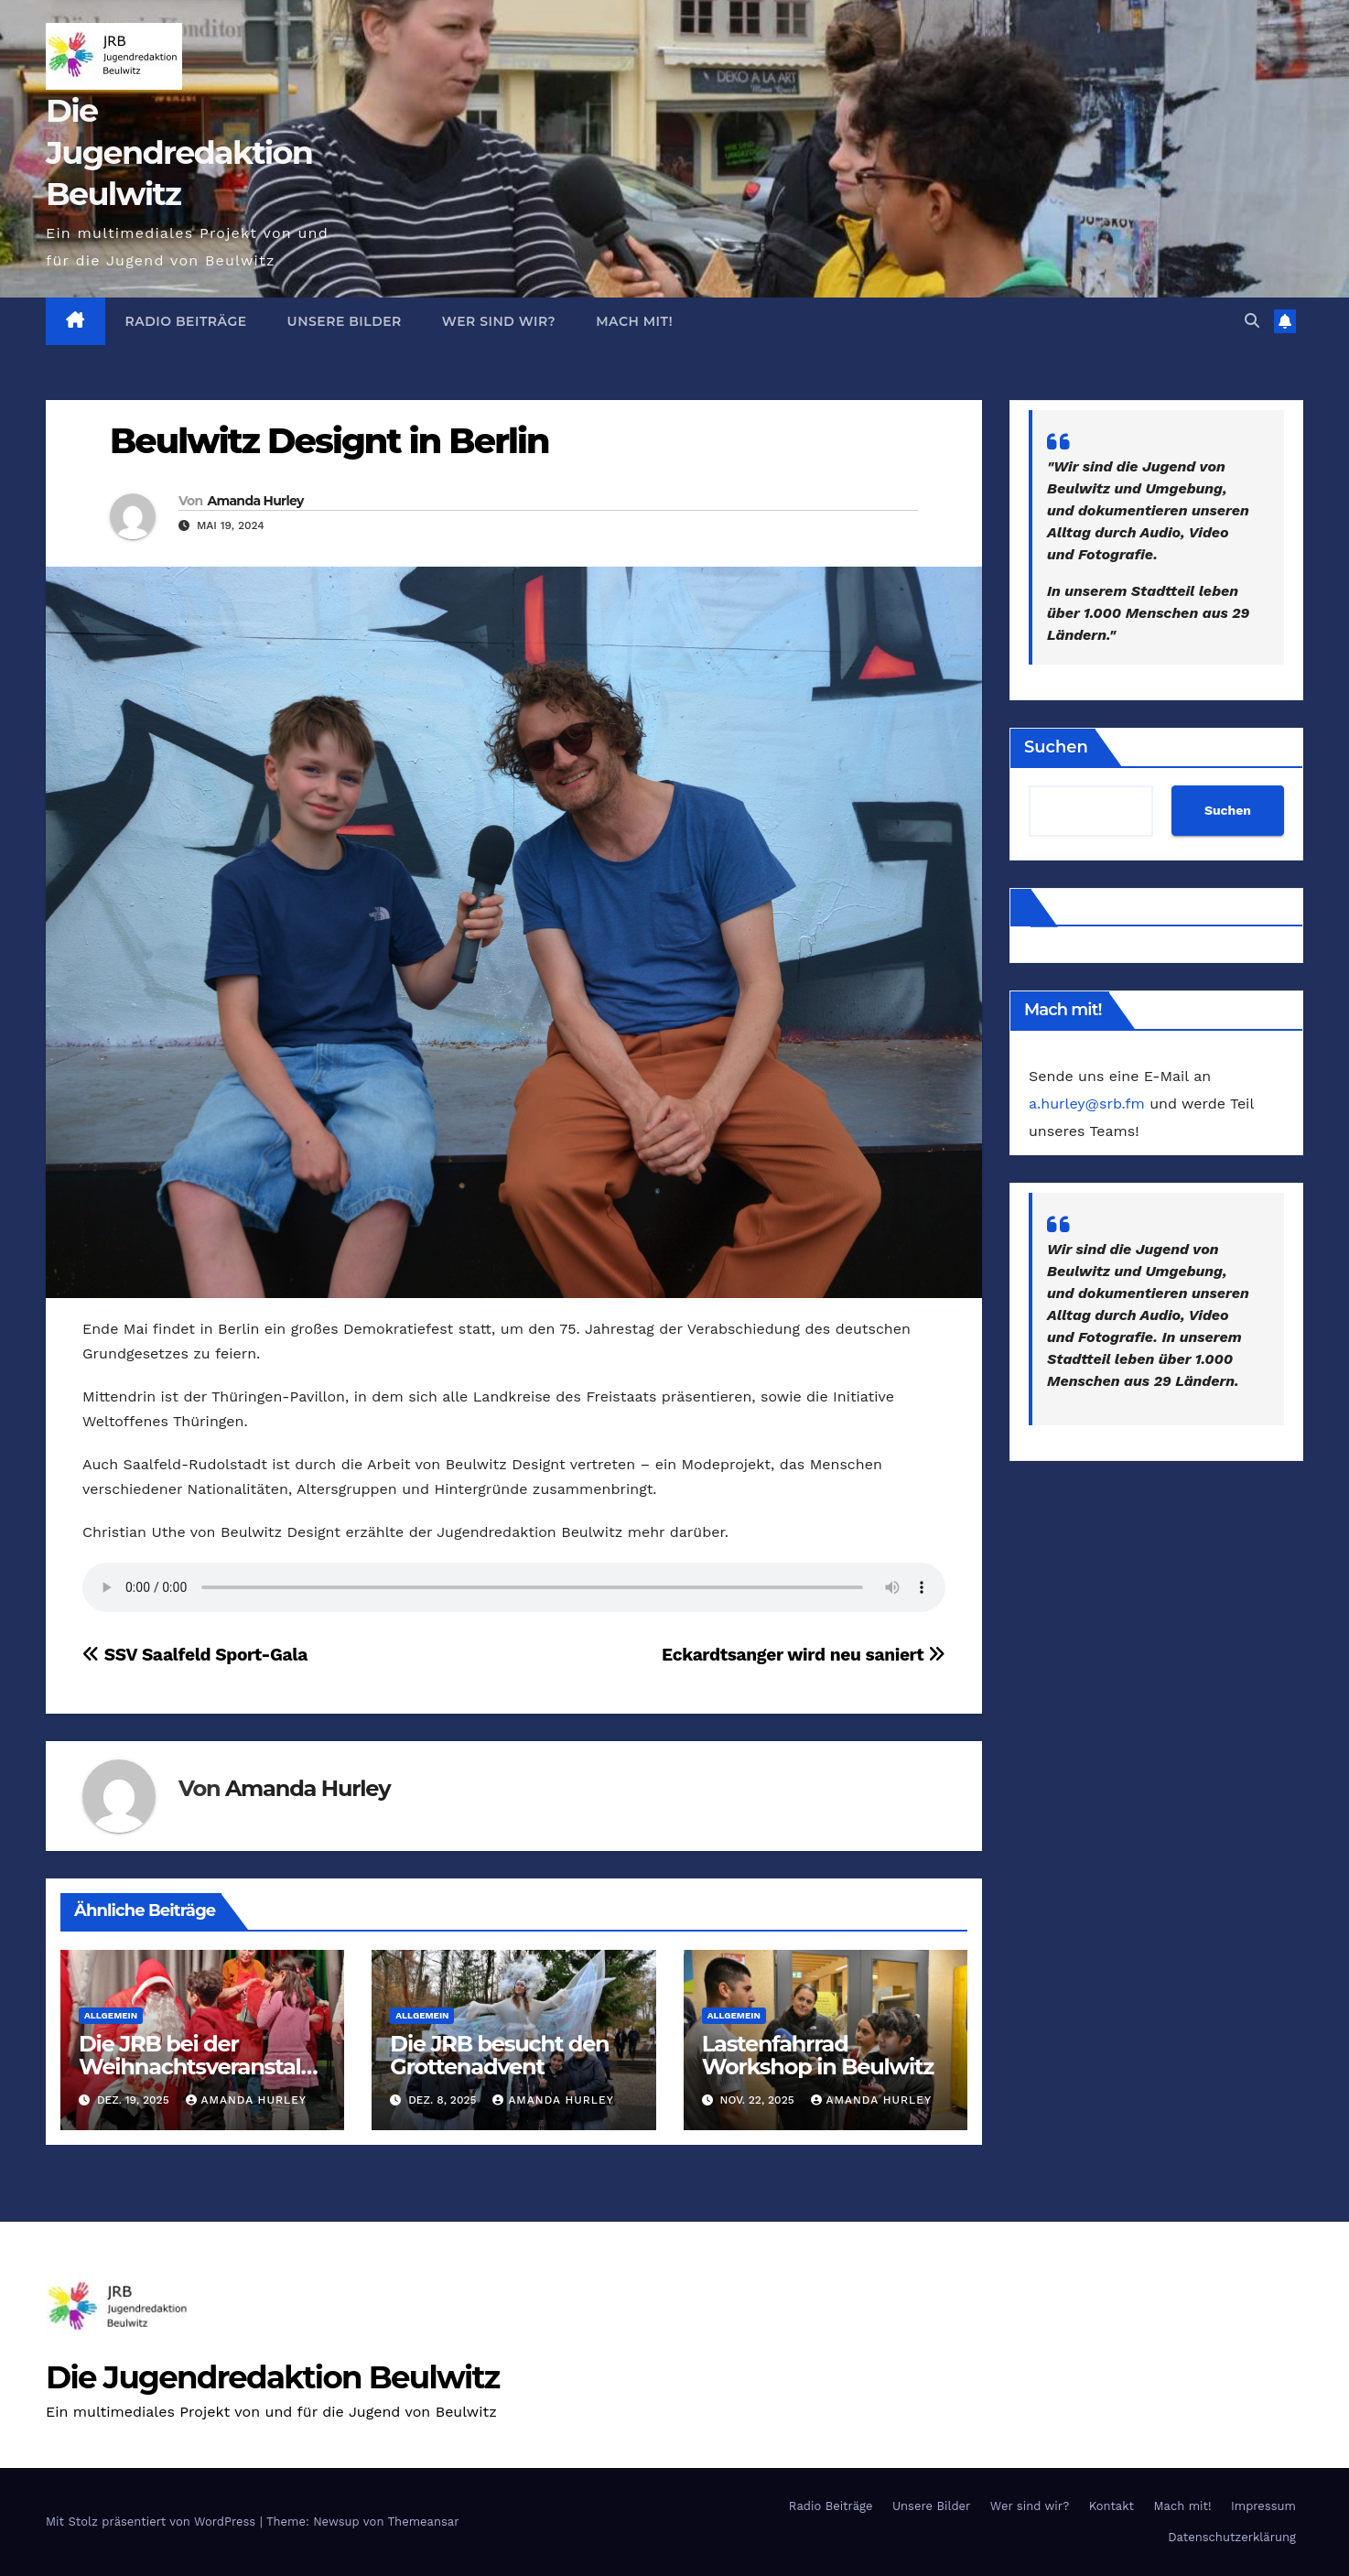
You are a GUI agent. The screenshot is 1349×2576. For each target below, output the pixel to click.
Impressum (1263, 2506)
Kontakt (1111, 2506)
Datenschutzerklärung (1232, 2537)
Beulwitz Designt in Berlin (329, 440)
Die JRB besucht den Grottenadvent (499, 2055)
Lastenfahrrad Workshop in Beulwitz (818, 2055)
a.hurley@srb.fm (1087, 1103)
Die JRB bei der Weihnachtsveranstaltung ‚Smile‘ (201, 2066)
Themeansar (423, 2521)
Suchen (1056, 747)
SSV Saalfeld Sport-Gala (195, 1654)
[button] (1252, 321)
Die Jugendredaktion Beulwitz (179, 152)
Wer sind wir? (499, 321)
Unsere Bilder (344, 321)
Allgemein (110, 2015)
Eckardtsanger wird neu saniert (803, 1654)
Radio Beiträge (186, 321)
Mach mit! (634, 321)
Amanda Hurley (255, 500)
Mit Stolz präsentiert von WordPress (153, 2521)
